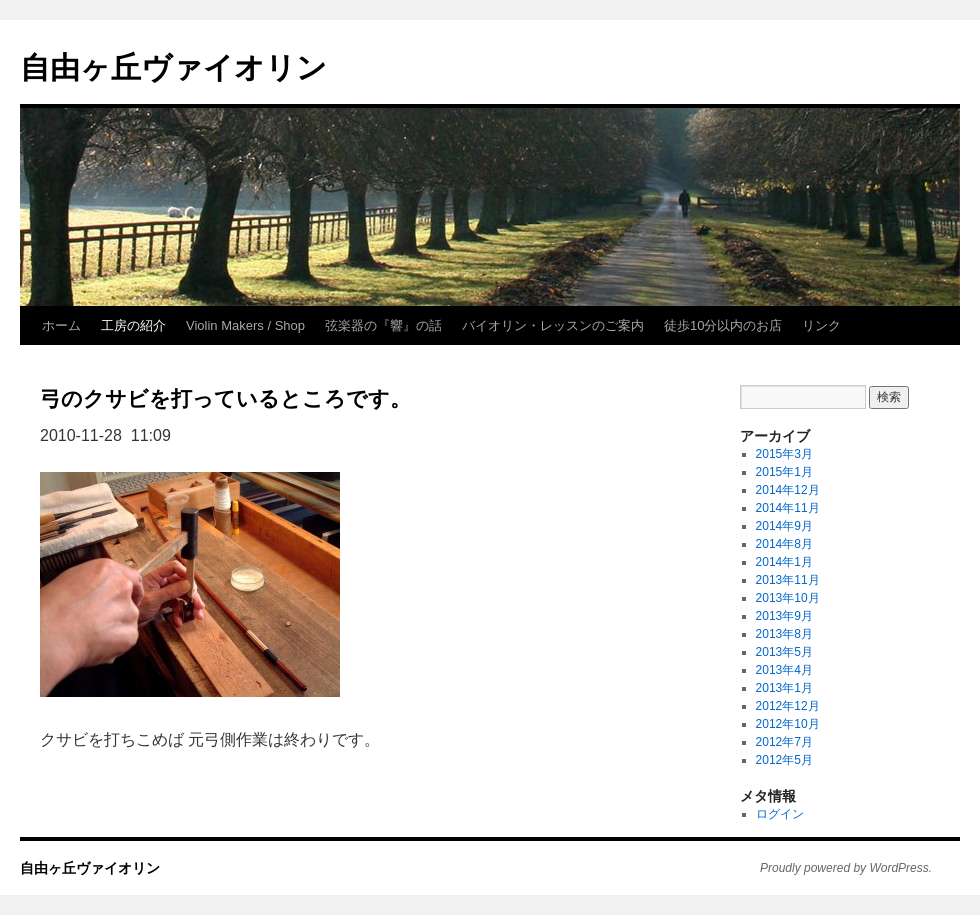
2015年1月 (784, 472)
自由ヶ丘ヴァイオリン (173, 67)
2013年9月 (784, 616)
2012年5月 (784, 760)
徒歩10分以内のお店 (723, 325)
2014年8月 (784, 544)
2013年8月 (784, 634)
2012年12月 (788, 706)
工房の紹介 (133, 325)
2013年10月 (788, 598)
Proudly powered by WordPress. (846, 868)
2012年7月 (784, 742)
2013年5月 (784, 652)
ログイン (780, 814)
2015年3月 (784, 454)
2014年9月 (784, 526)
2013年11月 (788, 580)
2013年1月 (784, 688)
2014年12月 (788, 490)
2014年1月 (784, 562)
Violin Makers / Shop (245, 325)
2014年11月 (788, 508)
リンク (821, 325)
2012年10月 (788, 724)
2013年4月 (784, 670)
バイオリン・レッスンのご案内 (553, 325)
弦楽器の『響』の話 (383, 325)
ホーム (61, 325)
